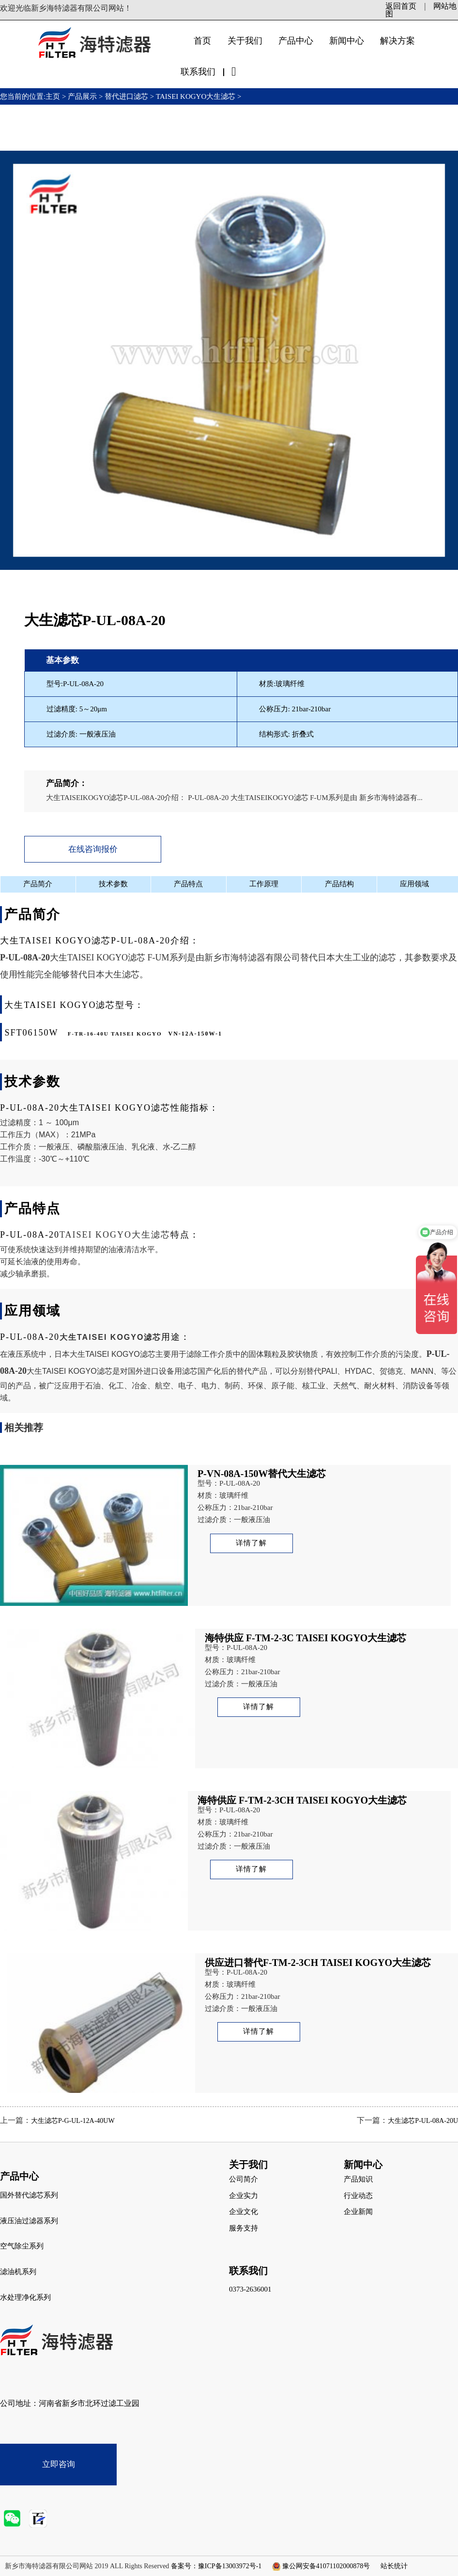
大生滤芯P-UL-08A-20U (423, 2120)
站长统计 (394, 2566)
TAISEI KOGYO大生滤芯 (195, 96)
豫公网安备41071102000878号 (326, 2566)
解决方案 (397, 41)
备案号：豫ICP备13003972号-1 (216, 2566)
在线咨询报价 (93, 849)
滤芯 (190, 1371)
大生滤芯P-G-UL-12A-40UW (73, 2120)
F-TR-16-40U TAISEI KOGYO (115, 1034)
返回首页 (400, 6)
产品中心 (295, 41)
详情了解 (251, 1543)
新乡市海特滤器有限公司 (252, 957)
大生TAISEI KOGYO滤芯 (97, 957)
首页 (202, 41)
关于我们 (245, 41)
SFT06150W (31, 1032)
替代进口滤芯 (126, 96)
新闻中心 (346, 41)
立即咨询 (58, 2464)
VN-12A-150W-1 (195, 1033)
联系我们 (198, 72)
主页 (54, 96)
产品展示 (82, 96)
